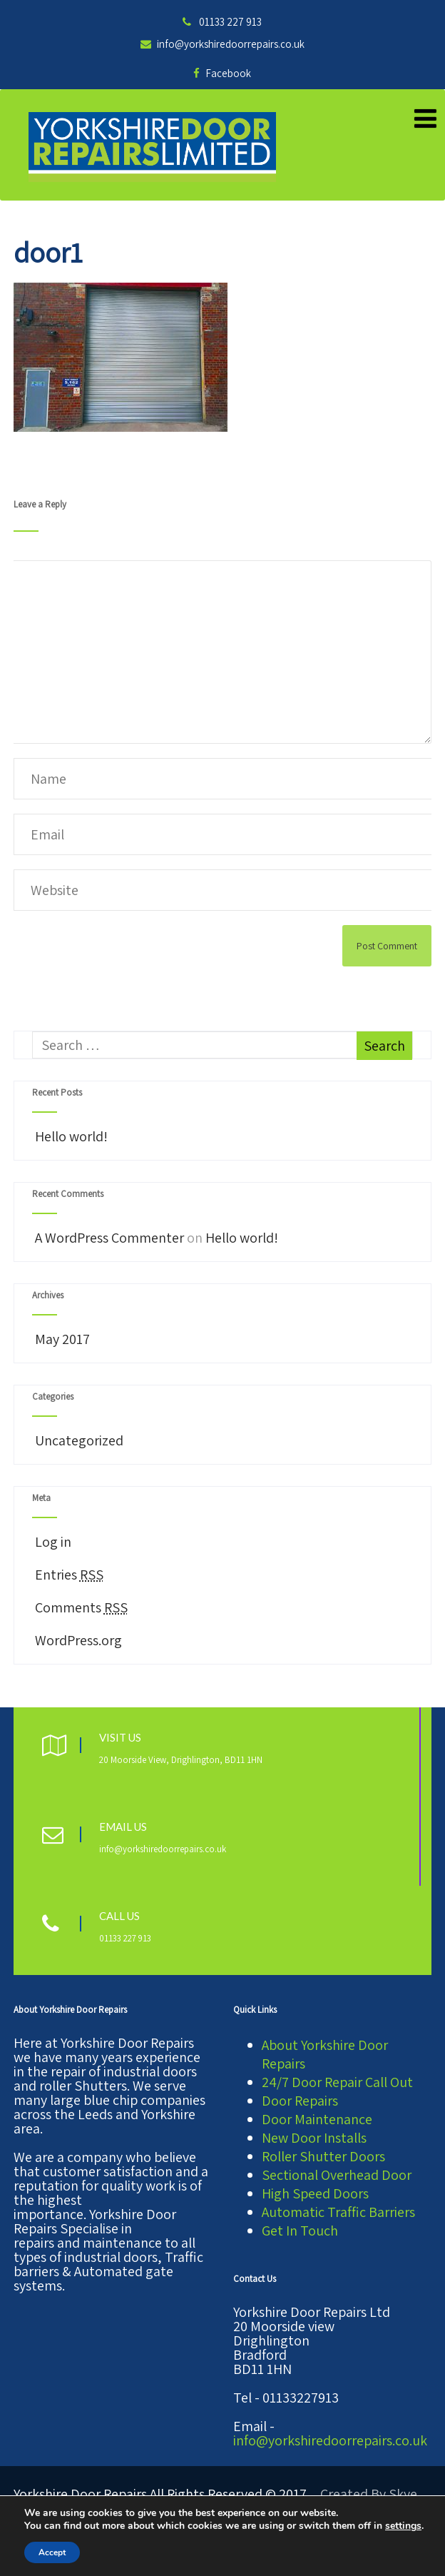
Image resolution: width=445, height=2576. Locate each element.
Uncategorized (77, 1440)
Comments (80, 1607)
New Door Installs (314, 2137)
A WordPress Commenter (109, 1237)
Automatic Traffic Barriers (338, 2212)
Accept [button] (52, 2552)
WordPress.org (77, 1640)
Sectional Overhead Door (336, 2175)
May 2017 (62, 1339)
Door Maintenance (317, 2119)
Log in (51, 1541)
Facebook (222, 73)
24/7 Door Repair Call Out (337, 2082)
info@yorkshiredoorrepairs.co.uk (222, 44)
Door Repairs (300, 2100)
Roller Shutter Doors (323, 2156)
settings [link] (403, 2525)
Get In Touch (300, 2230)
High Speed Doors (315, 2193)
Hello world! (70, 1136)
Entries (67, 1574)
